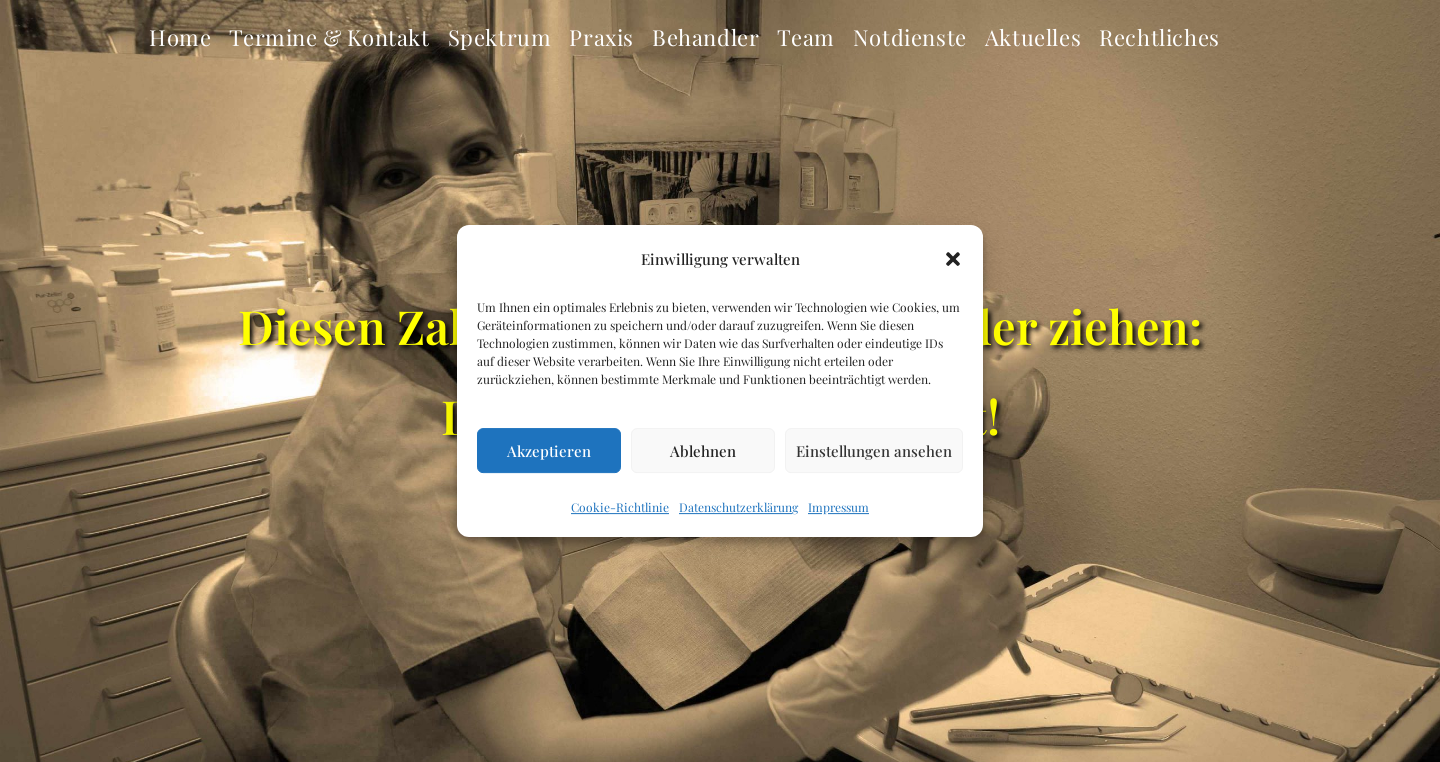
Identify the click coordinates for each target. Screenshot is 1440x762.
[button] (953, 259)
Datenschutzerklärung (738, 508)
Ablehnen (703, 451)
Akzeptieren (549, 451)
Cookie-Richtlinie (620, 508)
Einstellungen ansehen (874, 451)
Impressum (838, 508)
